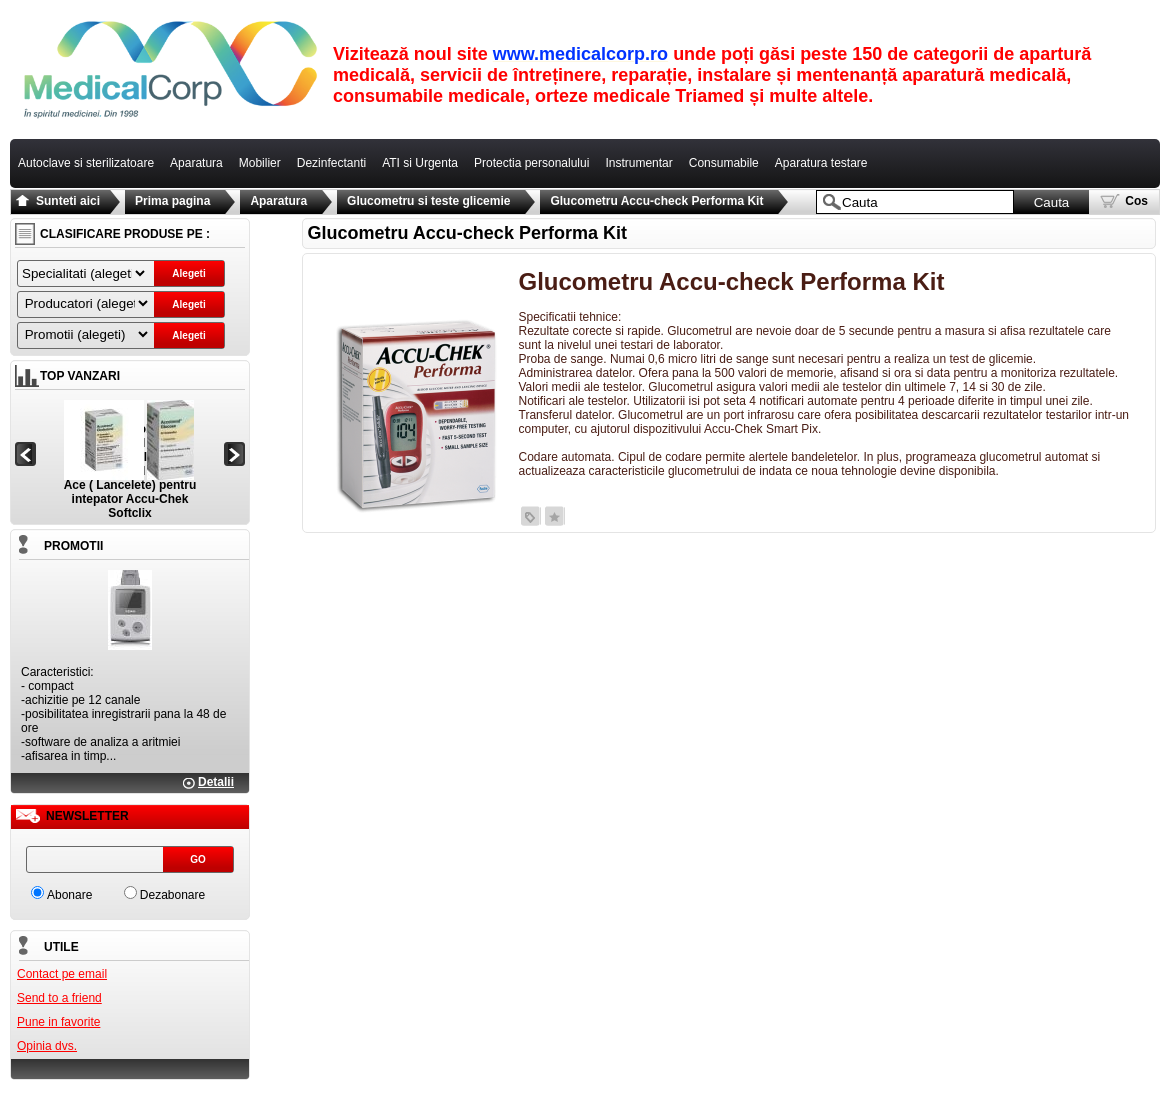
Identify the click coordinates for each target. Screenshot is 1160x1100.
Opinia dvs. (47, 1046)
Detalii (216, 782)
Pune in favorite (58, 1022)
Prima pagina (172, 201)
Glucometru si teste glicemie (428, 201)
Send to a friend (59, 998)
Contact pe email (62, 974)
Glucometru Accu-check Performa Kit (656, 201)
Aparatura (278, 201)
